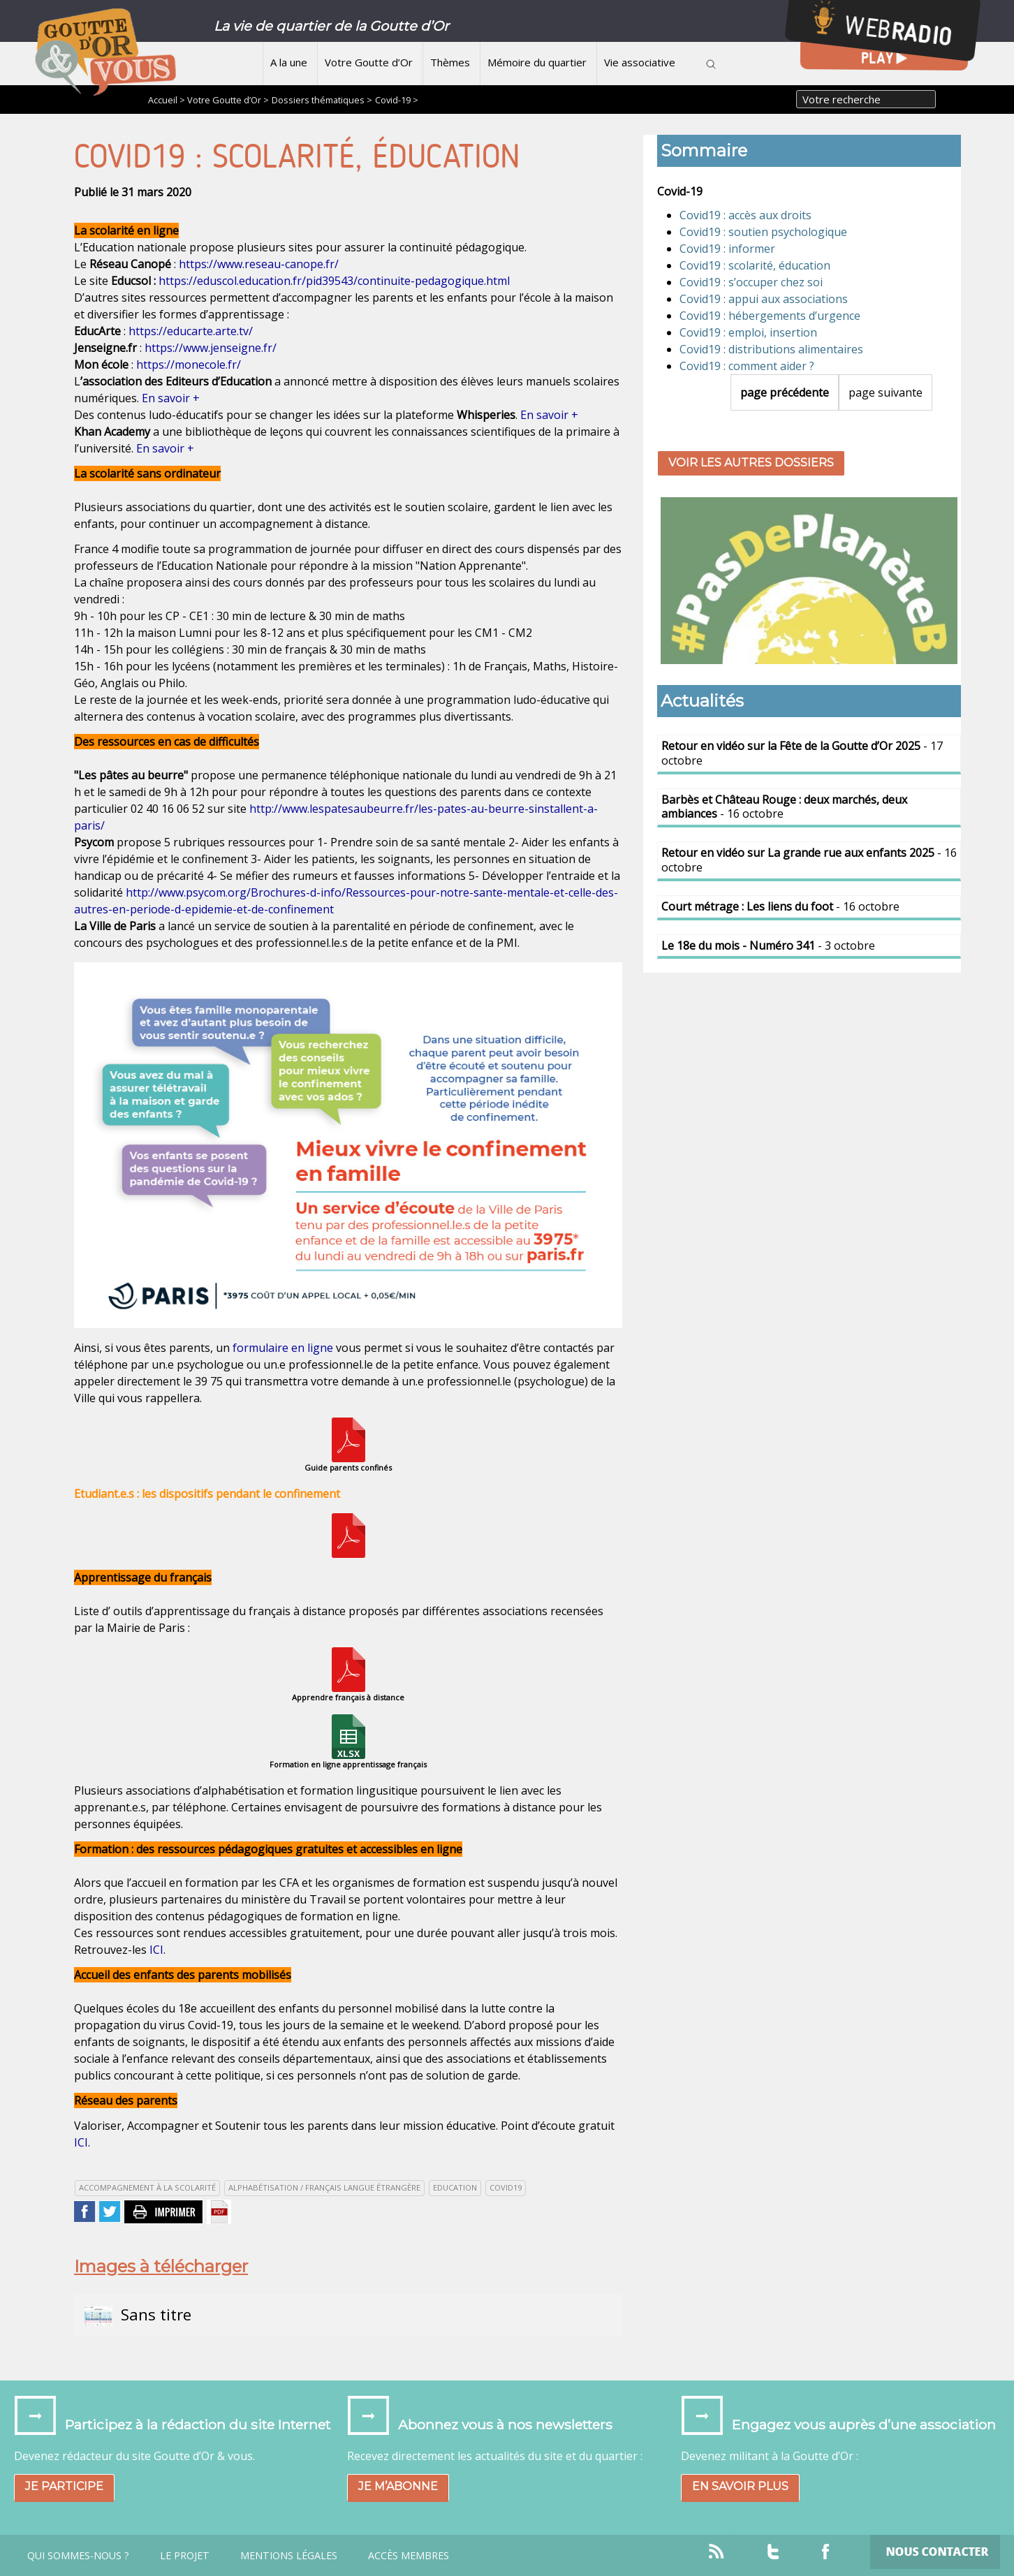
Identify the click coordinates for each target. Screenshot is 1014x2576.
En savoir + (171, 398)
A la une (288, 62)
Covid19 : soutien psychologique (763, 232)
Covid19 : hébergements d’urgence (769, 315)
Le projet (185, 2555)
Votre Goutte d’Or (369, 62)
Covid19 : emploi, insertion (748, 332)
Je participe (64, 2486)
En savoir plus (740, 2486)
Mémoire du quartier (537, 62)
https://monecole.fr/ (188, 364)
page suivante (885, 392)
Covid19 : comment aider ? (746, 366)
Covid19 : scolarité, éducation (754, 265)
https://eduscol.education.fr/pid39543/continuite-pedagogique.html (334, 280)
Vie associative (639, 62)
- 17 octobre (802, 753)
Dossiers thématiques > (322, 100)
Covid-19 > (396, 100)
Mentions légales (288, 2555)
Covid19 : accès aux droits (745, 215)
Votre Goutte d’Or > (228, 100)
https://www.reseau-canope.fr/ (259, 264)
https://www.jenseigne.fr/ (211, 347)
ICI (156, 1949)
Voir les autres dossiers (751, 462)
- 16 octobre (784, 807)
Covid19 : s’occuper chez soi (751, 282)
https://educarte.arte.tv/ (190, 331)
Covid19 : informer (727, 248)
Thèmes (450, 62)
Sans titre (137, 2315)
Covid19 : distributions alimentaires (771, 349)
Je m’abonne (398, 2486)
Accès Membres (408, 2555)
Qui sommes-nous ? (78, 2555)
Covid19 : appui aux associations (763, 299)
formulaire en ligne (283, 1347)
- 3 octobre (768, 945)
